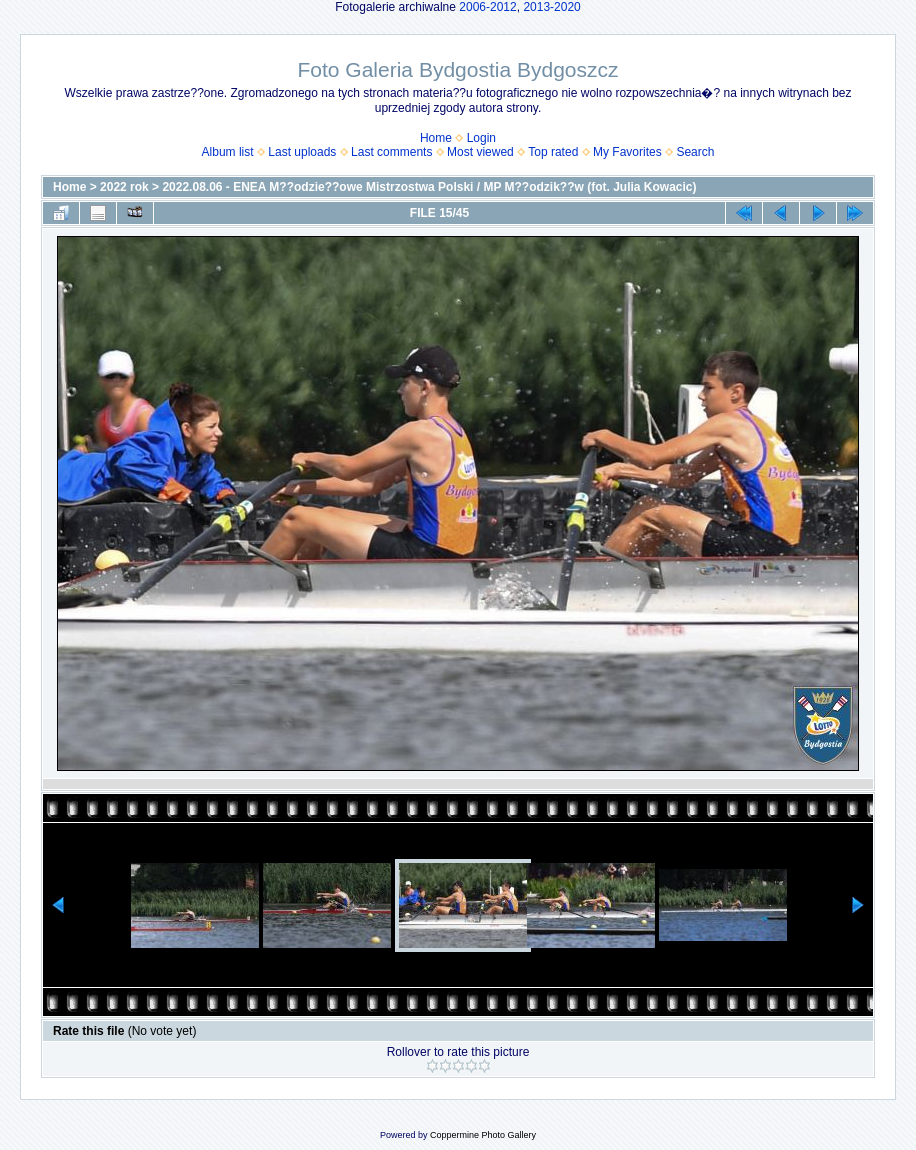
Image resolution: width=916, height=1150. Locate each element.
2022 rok (124, 187)
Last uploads (302, 152)
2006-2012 (487, 7)
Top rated (553, 152)
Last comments (391, 152)
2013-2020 (551, 7)
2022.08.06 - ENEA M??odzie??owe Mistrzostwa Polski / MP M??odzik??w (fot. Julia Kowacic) (429, 187)
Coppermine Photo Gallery (483, 1135)
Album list (228, 152)
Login (481, 138)
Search (695, 152)
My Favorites (627, 152)
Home (436, 138)
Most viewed (480, 152)
